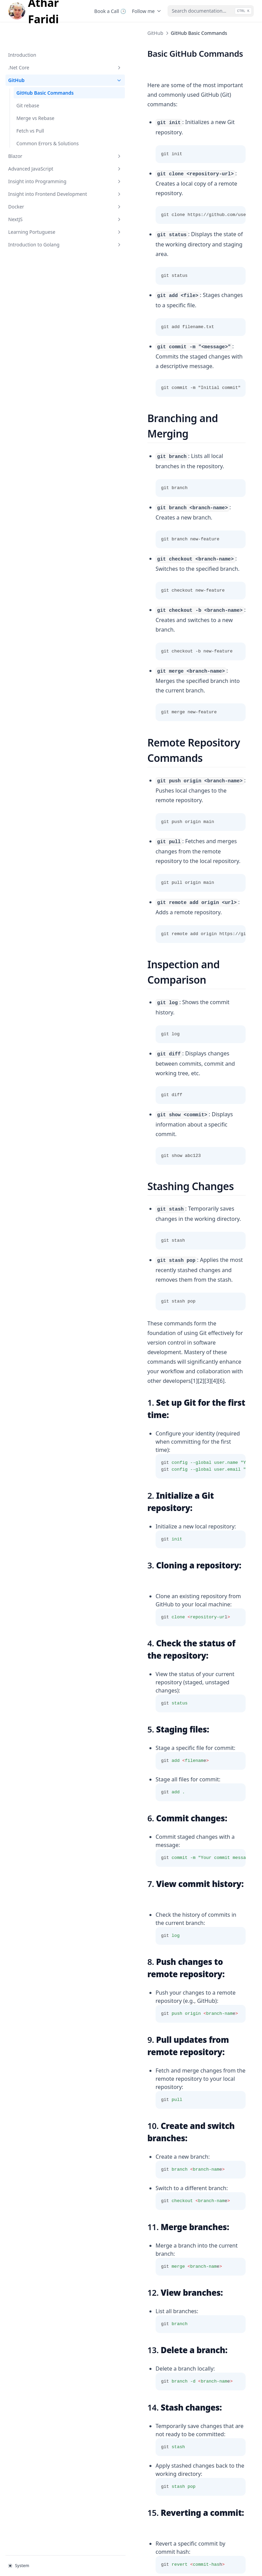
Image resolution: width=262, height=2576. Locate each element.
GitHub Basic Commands (45, 71)
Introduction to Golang (43, 237)
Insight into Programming (43, 166)
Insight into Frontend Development (43, 183)
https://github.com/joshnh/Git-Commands (191, 2311)
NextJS (43, 211)
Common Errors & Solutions (36, 125)
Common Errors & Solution (134, 2498)
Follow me (147, 11)
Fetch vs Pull (30, 109)
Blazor (43, 141)
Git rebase (27, 83)
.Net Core (43, 45)
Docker (43, 199)
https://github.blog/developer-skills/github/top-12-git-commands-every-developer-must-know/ (170, 2397)
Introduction (22, 33)
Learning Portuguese (43, 224)
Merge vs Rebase (35, 96)
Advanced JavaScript (43, 154)
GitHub (43, 58)
